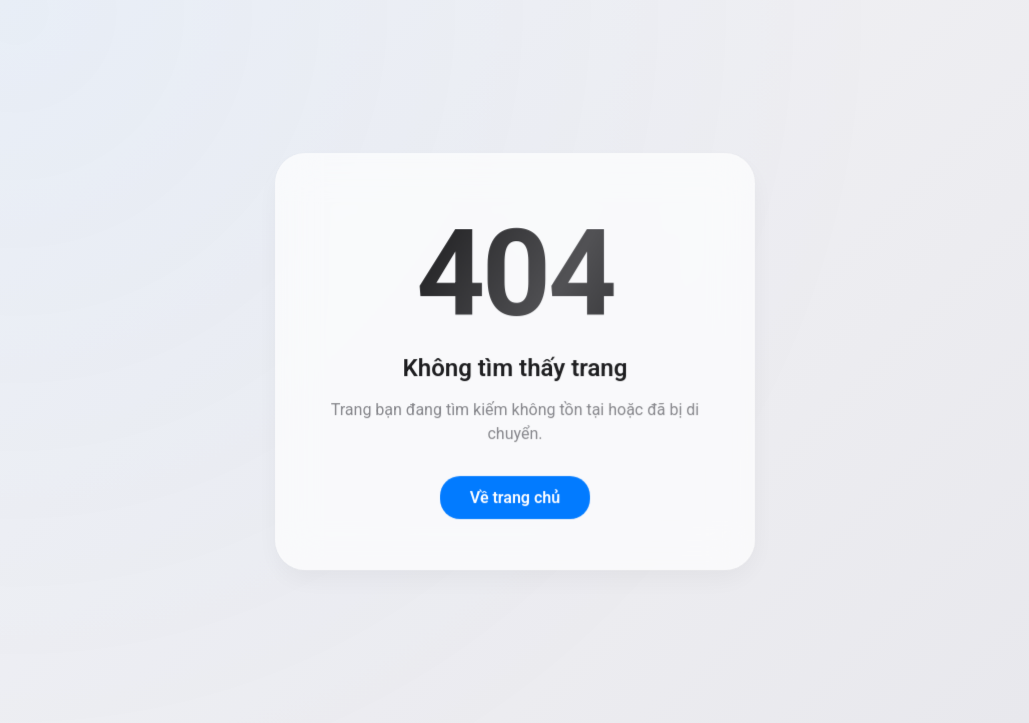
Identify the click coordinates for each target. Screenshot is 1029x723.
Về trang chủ (514, 497)
